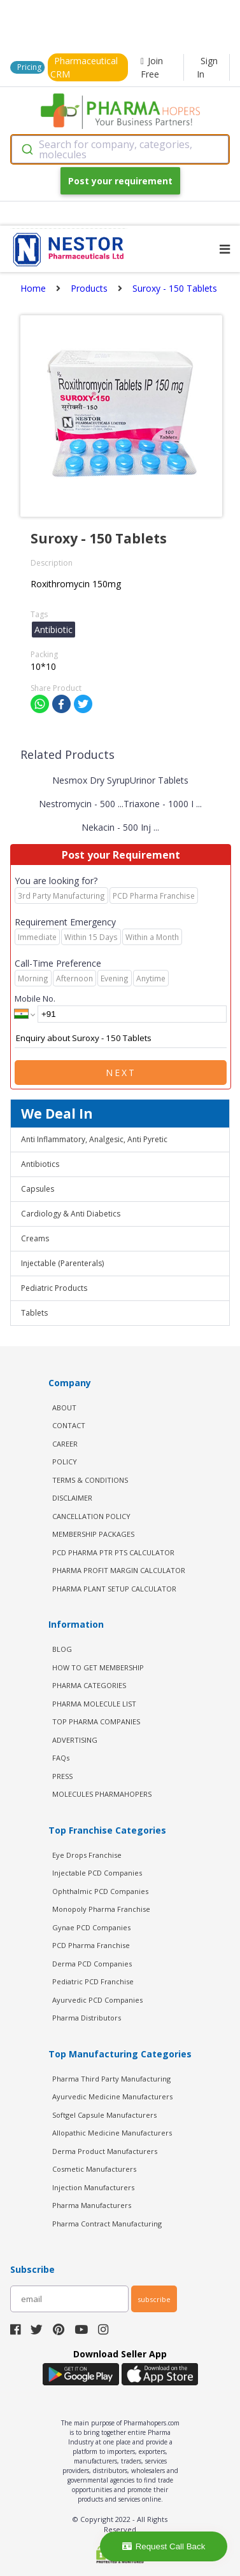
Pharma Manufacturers (91, 2205)
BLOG (62, 1649)
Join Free (152, 67)
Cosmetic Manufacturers (94, 2169)
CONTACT (68, 1425)
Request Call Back (164, 2546)
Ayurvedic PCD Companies (97, 2000)
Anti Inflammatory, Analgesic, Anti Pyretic (94, 1139)
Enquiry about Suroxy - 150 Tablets (121, 1038)
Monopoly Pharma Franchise (101, 1909)
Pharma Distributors (86, 2017)
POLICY (64, 1461)
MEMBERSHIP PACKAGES (93, 1534)
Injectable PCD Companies (97, 1872)
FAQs (60, 1757)
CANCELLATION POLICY (91, 1516)
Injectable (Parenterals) (62, 1263)
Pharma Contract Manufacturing (107, 2223)
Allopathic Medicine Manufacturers (112, 2132)
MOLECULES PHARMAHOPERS (102, 1794)
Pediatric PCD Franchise (93, 1981)
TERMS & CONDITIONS (90, 1480)
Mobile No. (35, 998)
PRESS (62, 1776)
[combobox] (120, 149)
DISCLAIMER (72, 1498)
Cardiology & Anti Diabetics (70, 1213)
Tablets (34, 1312)
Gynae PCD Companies (91, 1927)
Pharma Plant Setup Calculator (114, 1588)
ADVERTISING (74, 1740)
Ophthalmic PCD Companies (100, 1891)
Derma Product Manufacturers (104, 2151)
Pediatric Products (54, 1288)
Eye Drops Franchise (87, 1855)
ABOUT (64, 1407)
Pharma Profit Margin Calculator (118, 1570)
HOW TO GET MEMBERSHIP (98, 1667)
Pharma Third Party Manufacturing (111, 2078)
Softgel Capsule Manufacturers (104, 2115)
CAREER (65, 1443)
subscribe (154, 2299)
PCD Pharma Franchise (91, 1945)
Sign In (207, 67)
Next (121, 1073)
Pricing (29, 67)
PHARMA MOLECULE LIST (94, 1703)
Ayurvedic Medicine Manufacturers (112, 2096)
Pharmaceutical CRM (84, 67)
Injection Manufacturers (93, 2187)
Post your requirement (120, 181)
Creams (35, 1238)
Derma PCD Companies (92, 1963)
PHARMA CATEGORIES (89, 1685)
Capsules (37, 1188)
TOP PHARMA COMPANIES (96, 1721)
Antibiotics (40, 1164)
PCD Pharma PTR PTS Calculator (113, 1552)
